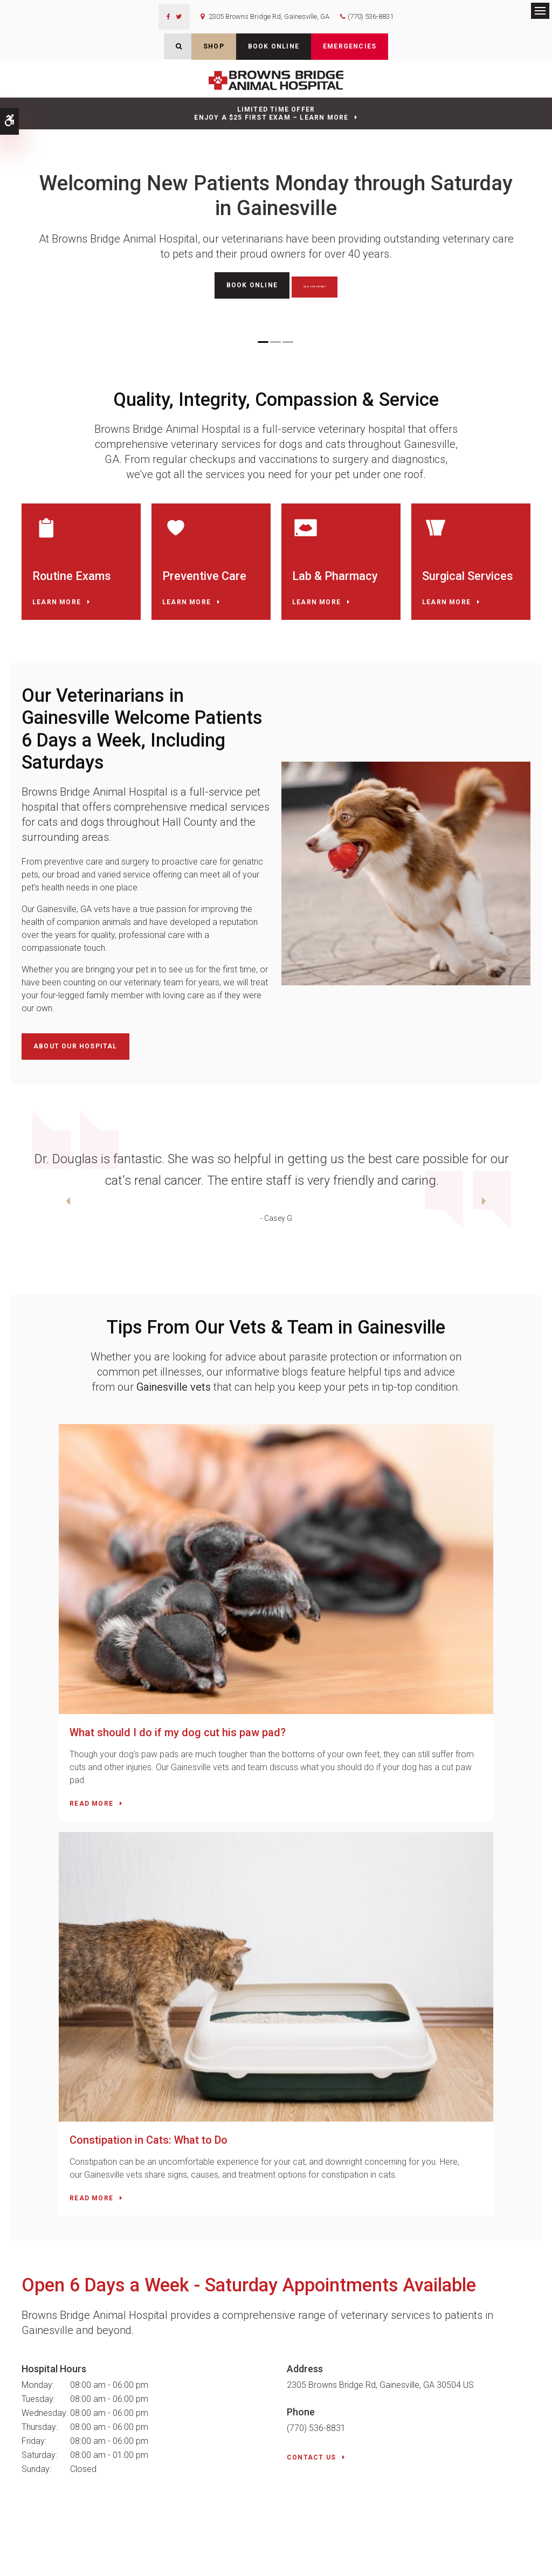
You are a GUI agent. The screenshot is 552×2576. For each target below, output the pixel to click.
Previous (13, 1222)
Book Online (273, 46)
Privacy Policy (31, 2553)
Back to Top (60, 2563)
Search (26, 2563)
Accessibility (76, 2553)
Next (539, 1222)
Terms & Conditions (130, 2553)
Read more (54, 1711)
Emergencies (349, 46)
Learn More (56, 620)
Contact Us (311, 1977)
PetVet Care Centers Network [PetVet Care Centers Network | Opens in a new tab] (500, 2563)
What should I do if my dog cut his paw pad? (140, 1627)
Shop (213, 46)
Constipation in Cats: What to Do (371, 1627)
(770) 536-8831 (371, 16)
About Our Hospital (75, 1065)
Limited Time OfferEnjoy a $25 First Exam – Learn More (271, 113)
